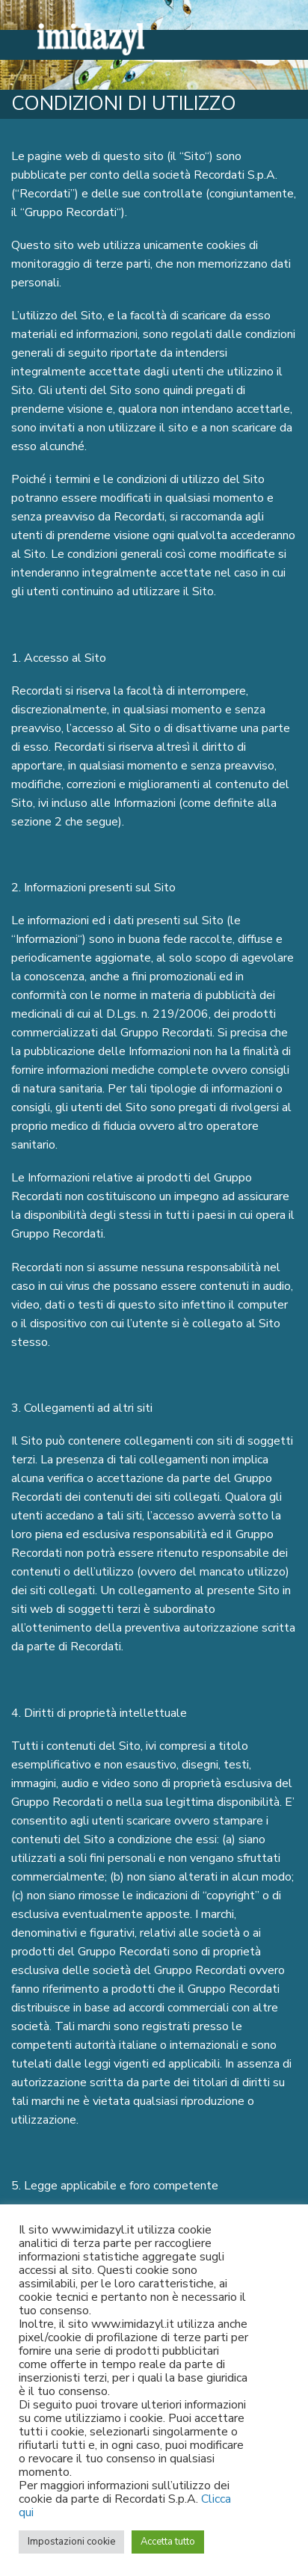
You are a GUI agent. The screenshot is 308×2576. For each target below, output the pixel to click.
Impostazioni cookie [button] (71, 2541)
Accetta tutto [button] (168, 2541)
